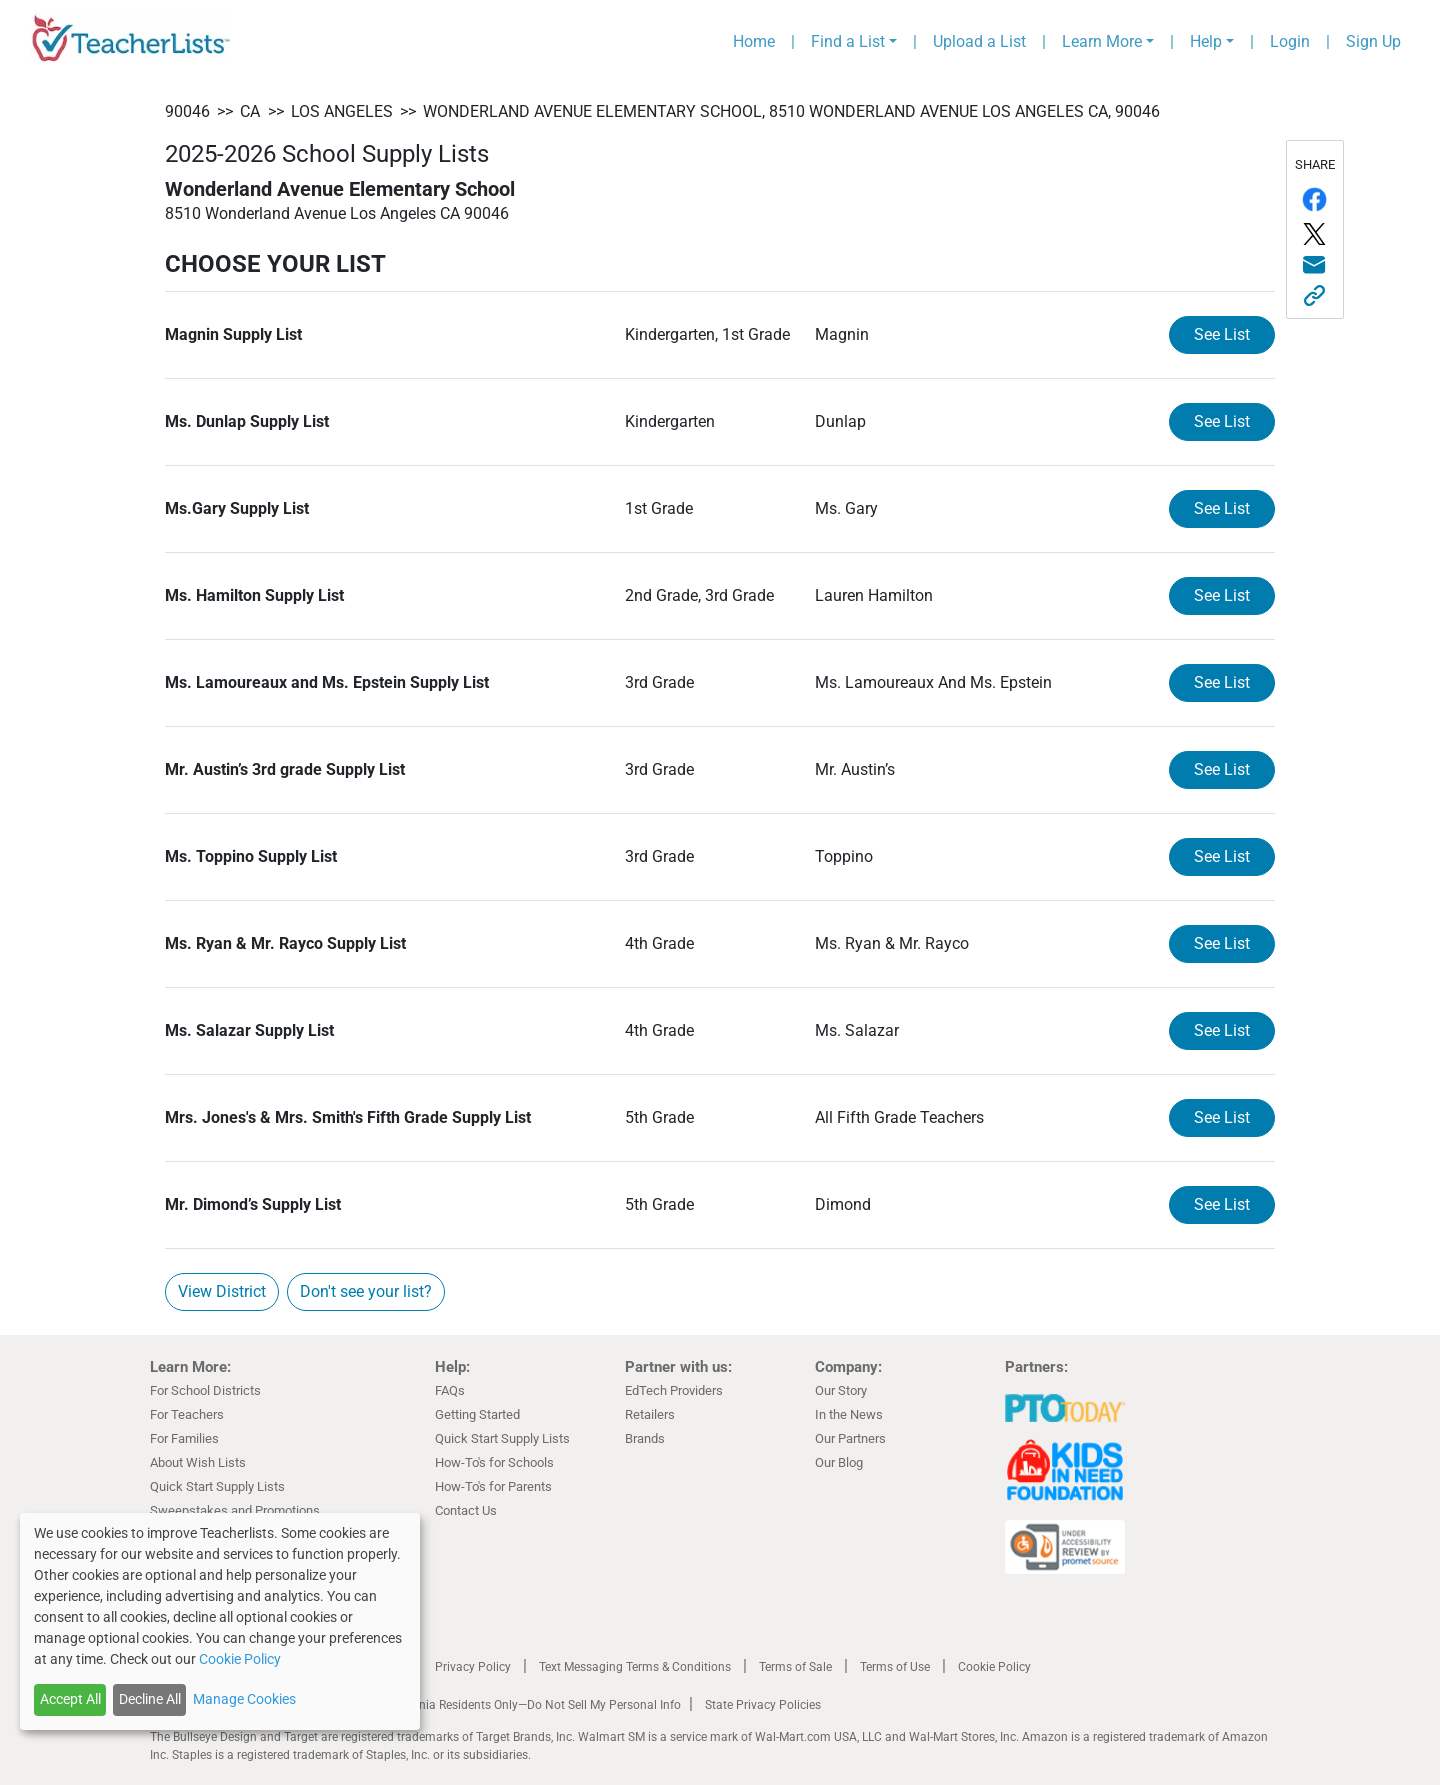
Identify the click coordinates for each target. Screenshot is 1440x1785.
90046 (187, 111)
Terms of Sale (795, 1667)
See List (1222, 334)
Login (1290, 41)
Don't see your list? (366, 1291)
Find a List (848, 41)
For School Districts (205, 1390)
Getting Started (477, 1414)
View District (222, 1291)
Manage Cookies (244, 1699)
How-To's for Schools (494, 1462)
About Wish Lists (198, 1462)
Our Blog (839, 1462)
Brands (645, 1438)
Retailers (650, 1414)
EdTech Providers (674, 1390)
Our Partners (850, 1438)
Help (1206, 41)
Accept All (70, 1699)
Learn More (1102, 41)
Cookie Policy (994, 1667)
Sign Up (1373, 41)
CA (250, 111)
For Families (184, 1438)
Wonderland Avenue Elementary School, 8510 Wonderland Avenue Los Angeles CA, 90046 (791, 111)
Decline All (150, 1699)
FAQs (450, 1390)
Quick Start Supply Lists (217, 1486)
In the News (849, 1414)
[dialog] (220, 1621)
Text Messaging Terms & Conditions (635, 1667)
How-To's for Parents (493, 1486)
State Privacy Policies (763, 1705)
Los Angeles (342, 111)
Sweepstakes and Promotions (235, 1510)
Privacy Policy (473, 1667)
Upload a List (979, 41)
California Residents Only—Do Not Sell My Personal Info (532, 1705)
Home (754, 41)
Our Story (841, 1390)
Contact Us (466, 1510)
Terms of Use (895, 1667)
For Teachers (187, 1414)
